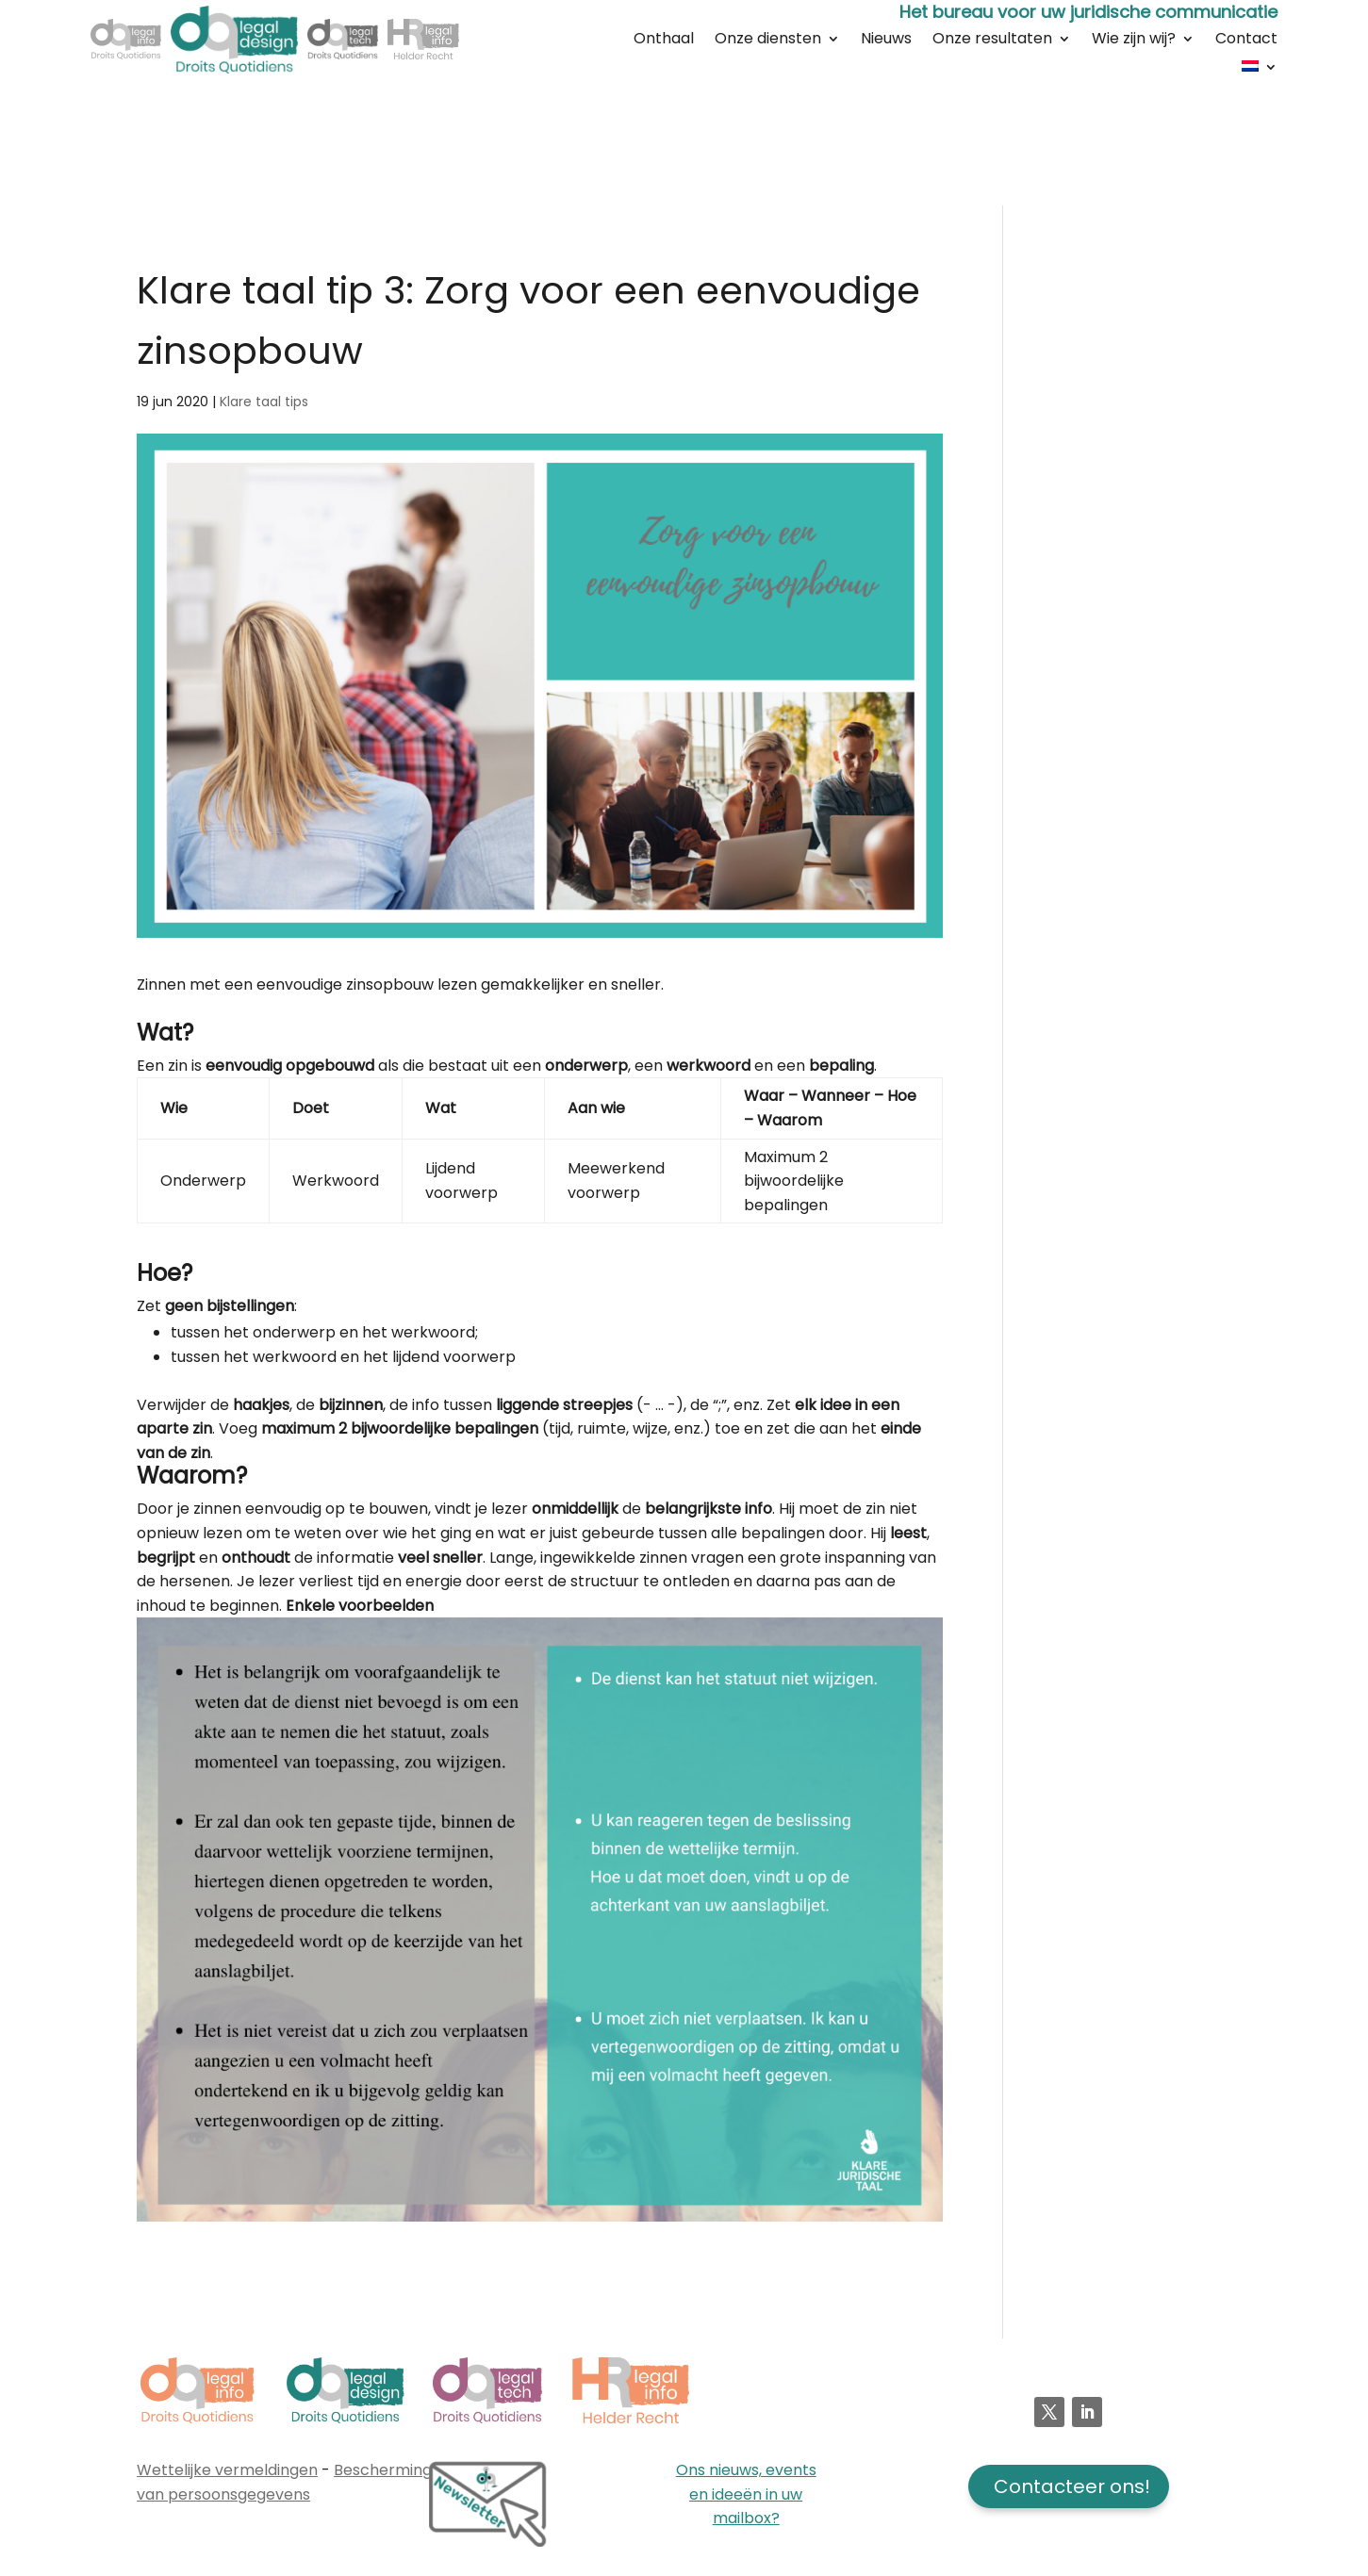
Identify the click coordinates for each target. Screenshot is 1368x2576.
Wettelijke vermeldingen (227, 2470)
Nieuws (886, 40)
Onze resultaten (992, 40)
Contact (1246, 40)
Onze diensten (768, 40)
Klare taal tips (264, 401)
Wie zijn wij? (1134, 40)
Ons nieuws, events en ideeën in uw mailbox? (746, 2494)
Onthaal (664, 40)
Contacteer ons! (1072, 2486)
